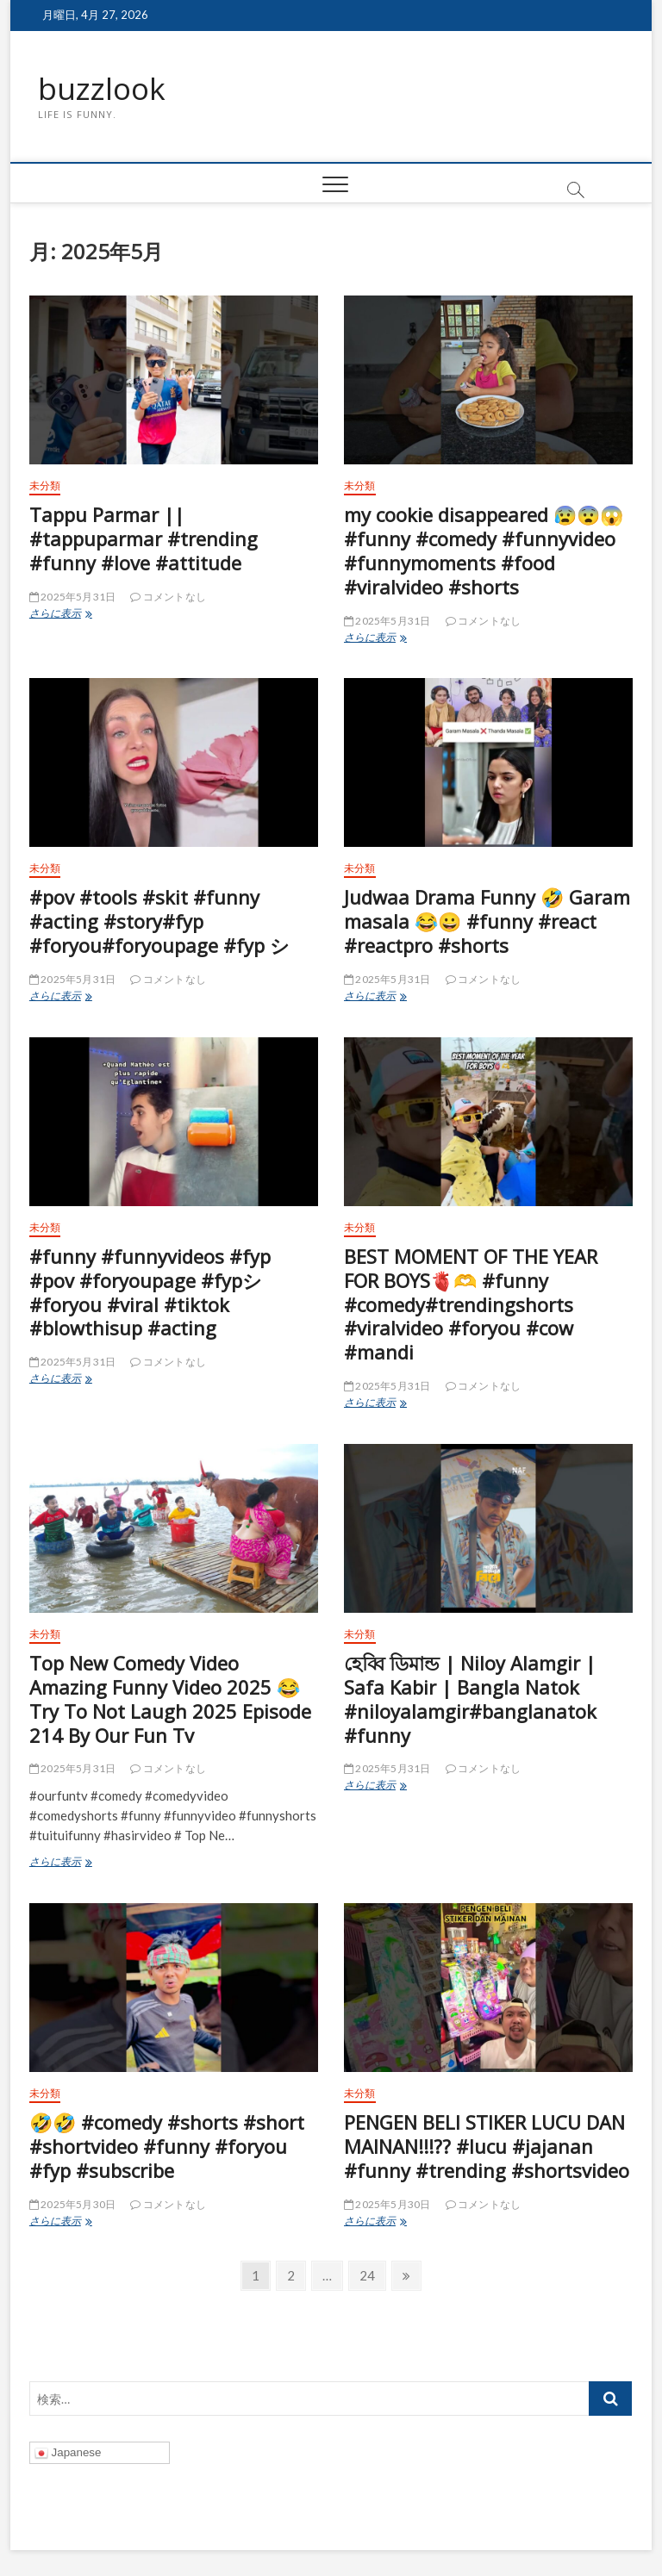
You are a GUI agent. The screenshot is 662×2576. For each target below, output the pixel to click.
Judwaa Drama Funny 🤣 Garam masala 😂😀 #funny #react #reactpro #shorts (487, 922)
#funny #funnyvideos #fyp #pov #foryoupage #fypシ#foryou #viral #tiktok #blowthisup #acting (150, 1293)
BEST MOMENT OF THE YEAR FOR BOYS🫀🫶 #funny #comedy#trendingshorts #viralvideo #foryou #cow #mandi (470, 1305)
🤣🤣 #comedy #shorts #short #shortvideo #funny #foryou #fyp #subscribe (166, 2147)
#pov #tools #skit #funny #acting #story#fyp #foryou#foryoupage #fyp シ (159, 922)
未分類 (45, 486)
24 (367, 2278)
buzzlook (102, 89)
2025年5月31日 (72, 597)
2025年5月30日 (72, 2205)
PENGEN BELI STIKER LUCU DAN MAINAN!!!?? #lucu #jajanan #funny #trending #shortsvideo (486, 2147)
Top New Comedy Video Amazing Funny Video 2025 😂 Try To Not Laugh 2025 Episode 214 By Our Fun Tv (170, 1700)
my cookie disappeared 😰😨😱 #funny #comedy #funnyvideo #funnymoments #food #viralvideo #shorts (483, 551)
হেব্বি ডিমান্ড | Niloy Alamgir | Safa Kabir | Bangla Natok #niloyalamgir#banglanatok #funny (470, 1700)
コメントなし (168, 597)
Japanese (68, 2454)
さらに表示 (85, 616)
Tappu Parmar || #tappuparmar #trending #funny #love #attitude (143, 539)
